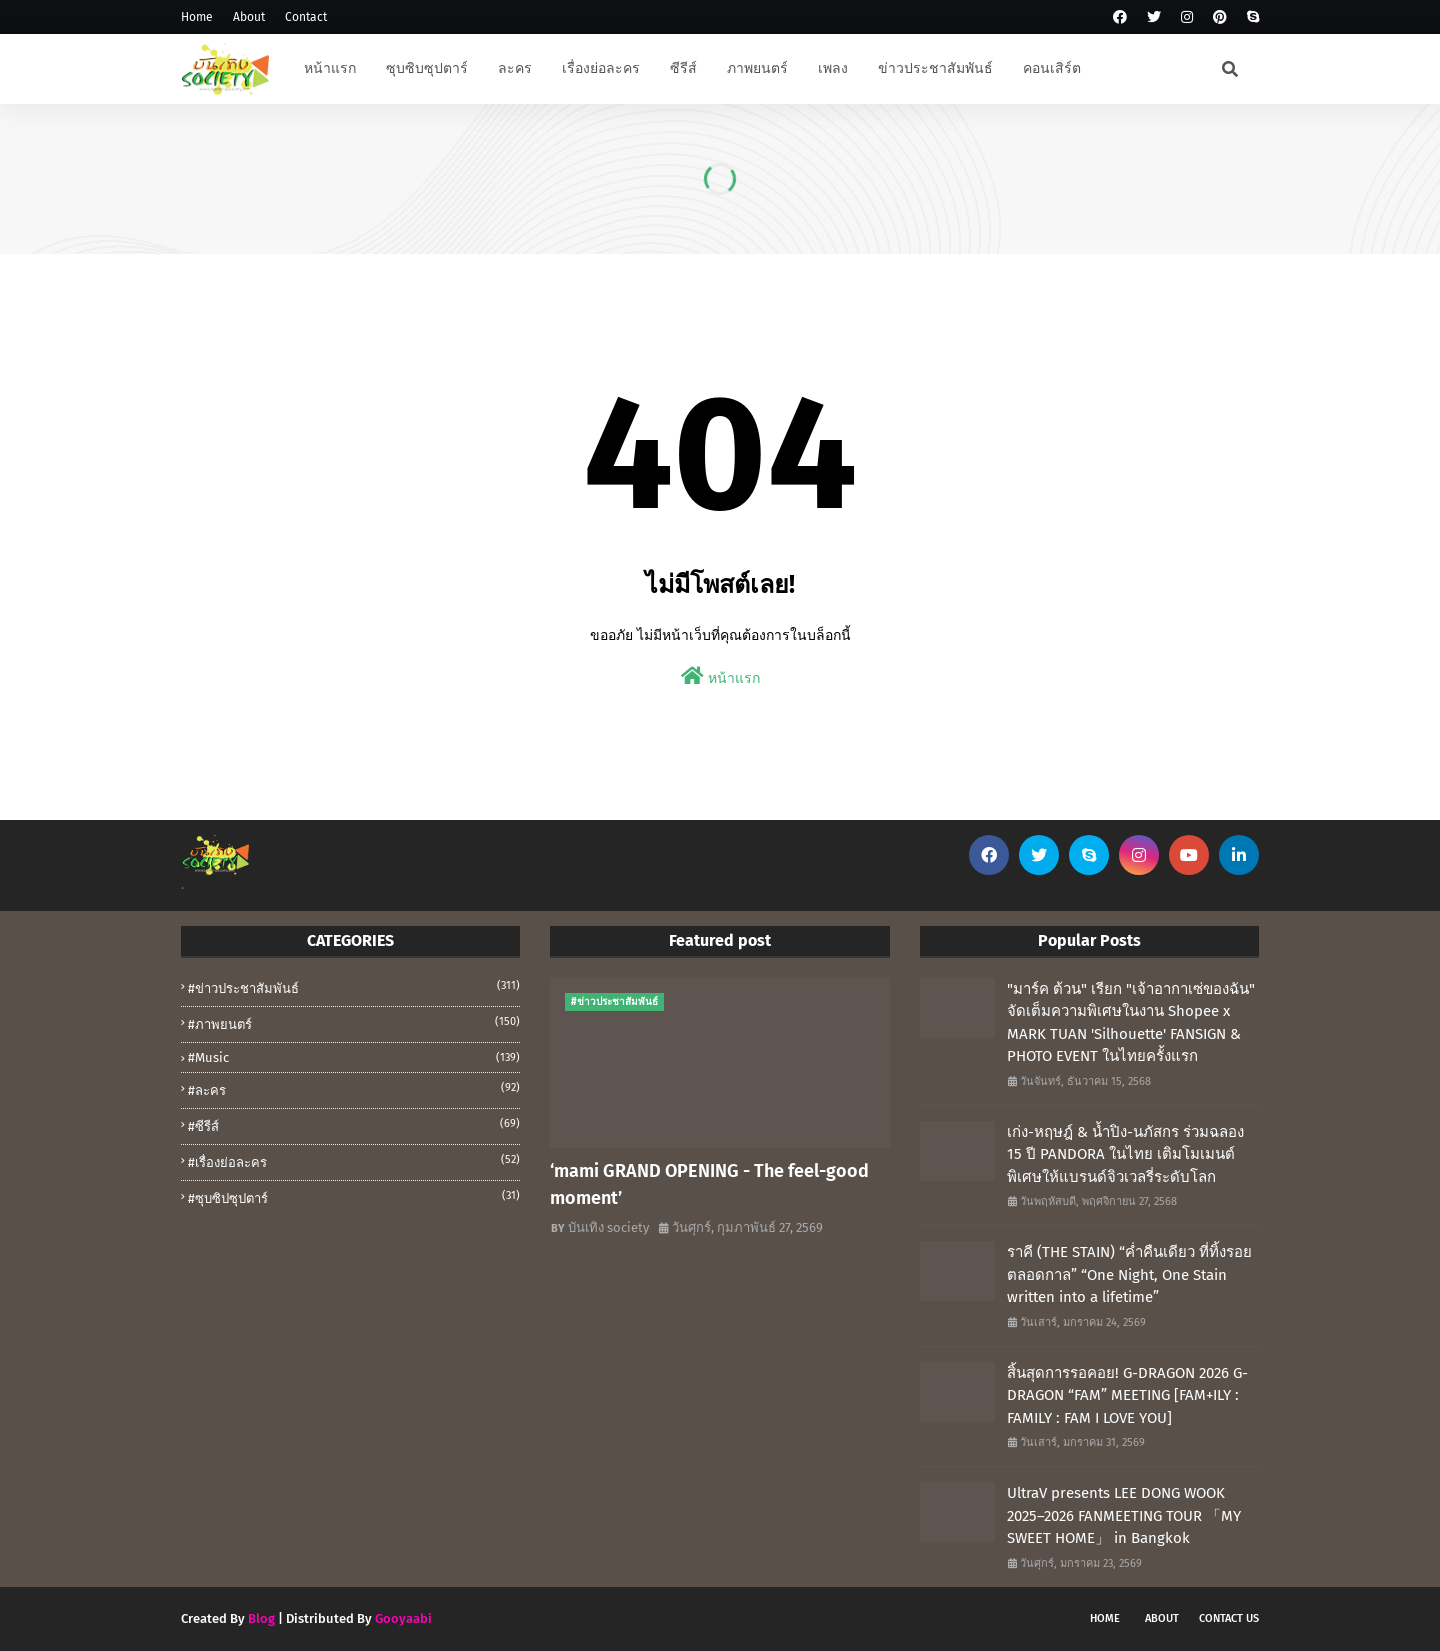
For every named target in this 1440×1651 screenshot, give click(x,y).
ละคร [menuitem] (515, 68)
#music (354, 1057)
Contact (306, 17)
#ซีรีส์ (354, 1125)
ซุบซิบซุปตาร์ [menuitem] (427, 68)
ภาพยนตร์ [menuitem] (757, 68)
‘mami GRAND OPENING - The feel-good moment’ (709, 1184)
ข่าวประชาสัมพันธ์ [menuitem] (935, 68)
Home (197, 17)
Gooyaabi (403, 1618)
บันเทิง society (608, 1227)
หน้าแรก (720, 676)
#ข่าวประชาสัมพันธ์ (354, 987)
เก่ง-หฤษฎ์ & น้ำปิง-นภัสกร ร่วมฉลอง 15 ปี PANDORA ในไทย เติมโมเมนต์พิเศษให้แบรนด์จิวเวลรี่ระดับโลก (1125, 1154)
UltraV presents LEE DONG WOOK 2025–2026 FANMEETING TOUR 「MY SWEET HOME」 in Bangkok (1124, 1515)
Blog (261, 1618)
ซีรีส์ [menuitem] (683, 68)
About (249, 17)
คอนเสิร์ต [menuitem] (1052, 68)
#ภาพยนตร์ (354, 1023)
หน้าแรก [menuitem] (330, 68)
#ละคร (354, 1089)
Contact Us (1229, 1618)
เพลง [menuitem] (833, 68)
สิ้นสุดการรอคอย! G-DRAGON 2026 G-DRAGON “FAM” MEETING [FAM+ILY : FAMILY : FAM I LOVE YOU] (1127, 1395)
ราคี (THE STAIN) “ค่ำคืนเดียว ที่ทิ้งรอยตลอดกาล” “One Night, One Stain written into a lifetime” (1129, 1274)
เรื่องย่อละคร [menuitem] (601, 68)
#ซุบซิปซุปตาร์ (354, 1197)
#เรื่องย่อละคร (354, 1161)
